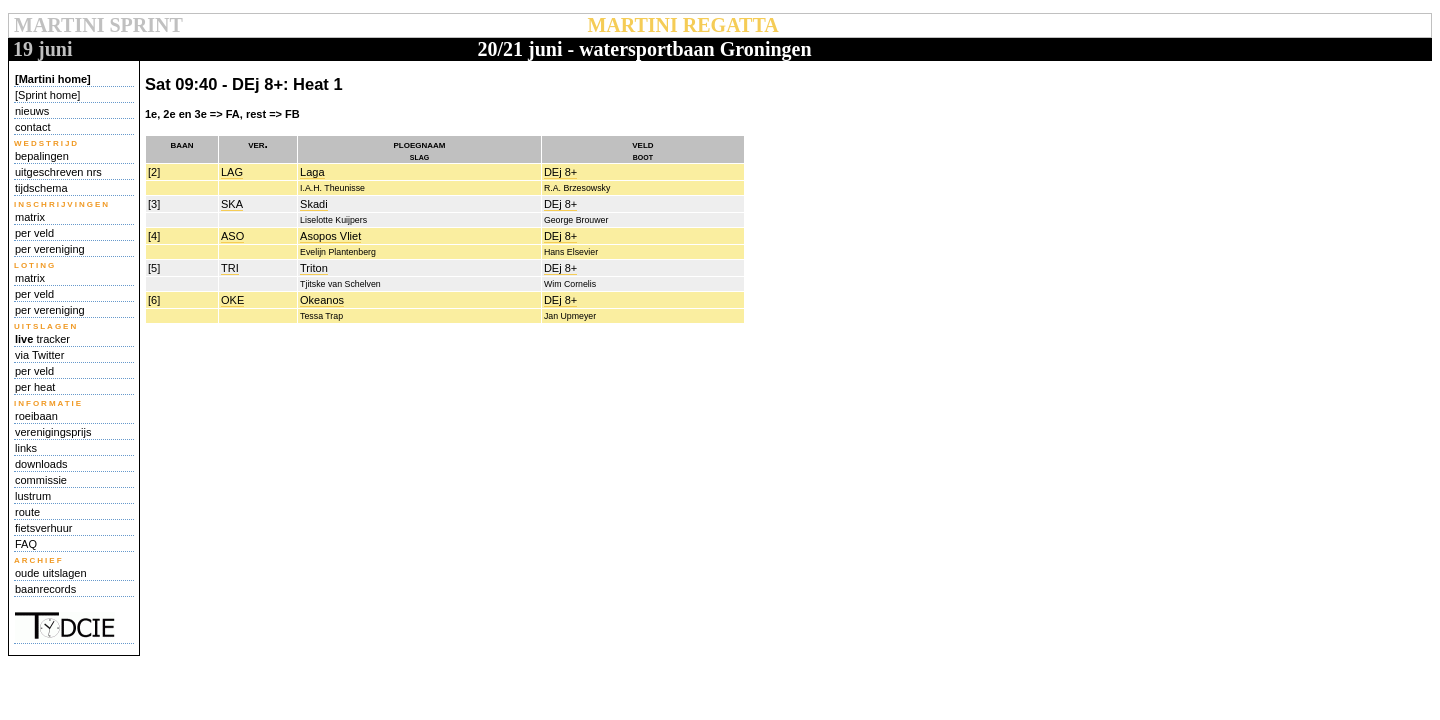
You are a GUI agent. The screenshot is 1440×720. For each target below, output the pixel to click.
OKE (232, 300)
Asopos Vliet (330, 236)
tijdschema (41, 188)
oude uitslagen (51, 573)
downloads (41, 464)
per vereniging (50, 249)
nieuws (32, 111)
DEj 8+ (560, 172)
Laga (312, 172)
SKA (232, 204)
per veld (34, 233)
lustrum (33, 496)
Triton (314, 268)
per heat (35, 387)
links (26, 448)
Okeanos (322, 300)
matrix (30, 217)
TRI (230, 268)
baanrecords (45, 589)
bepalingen (42, 156)
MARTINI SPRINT (98, 25)
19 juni (42, 49)
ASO (232, 236)
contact (32, 127)
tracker (42, 339)
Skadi (314, 204)
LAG (232, 172)
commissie (41, 480)
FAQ (26, 544)
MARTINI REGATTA (682, 25)
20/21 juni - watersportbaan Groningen (644, 49)
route (27, 512)
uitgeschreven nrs (58, 172)
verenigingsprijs (53, 432)
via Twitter (39, 355)
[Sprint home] (47, 95)
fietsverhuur (43, 528)
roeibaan (36, 416)
